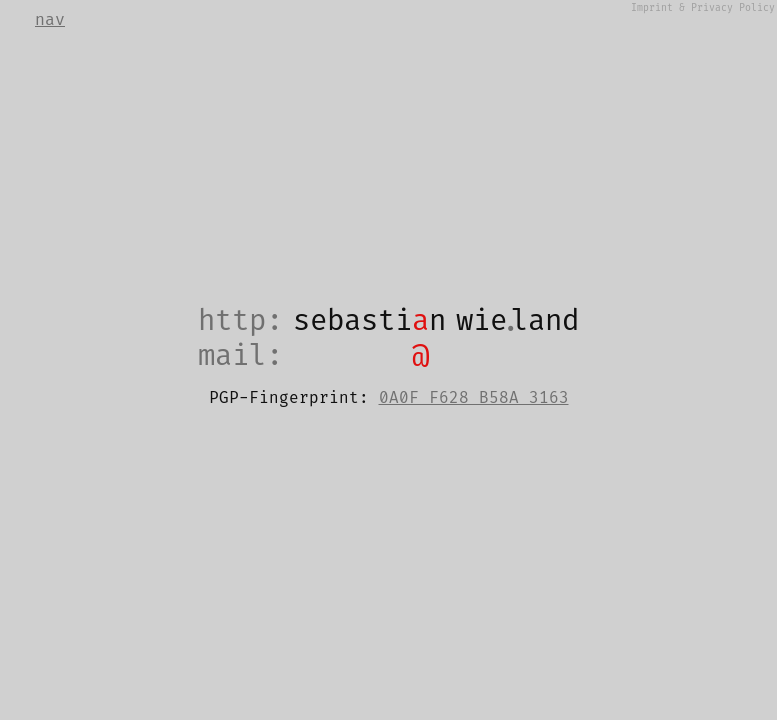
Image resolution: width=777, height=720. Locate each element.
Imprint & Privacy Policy (703, 8)
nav (50, 20)
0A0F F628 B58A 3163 (474, 398)
